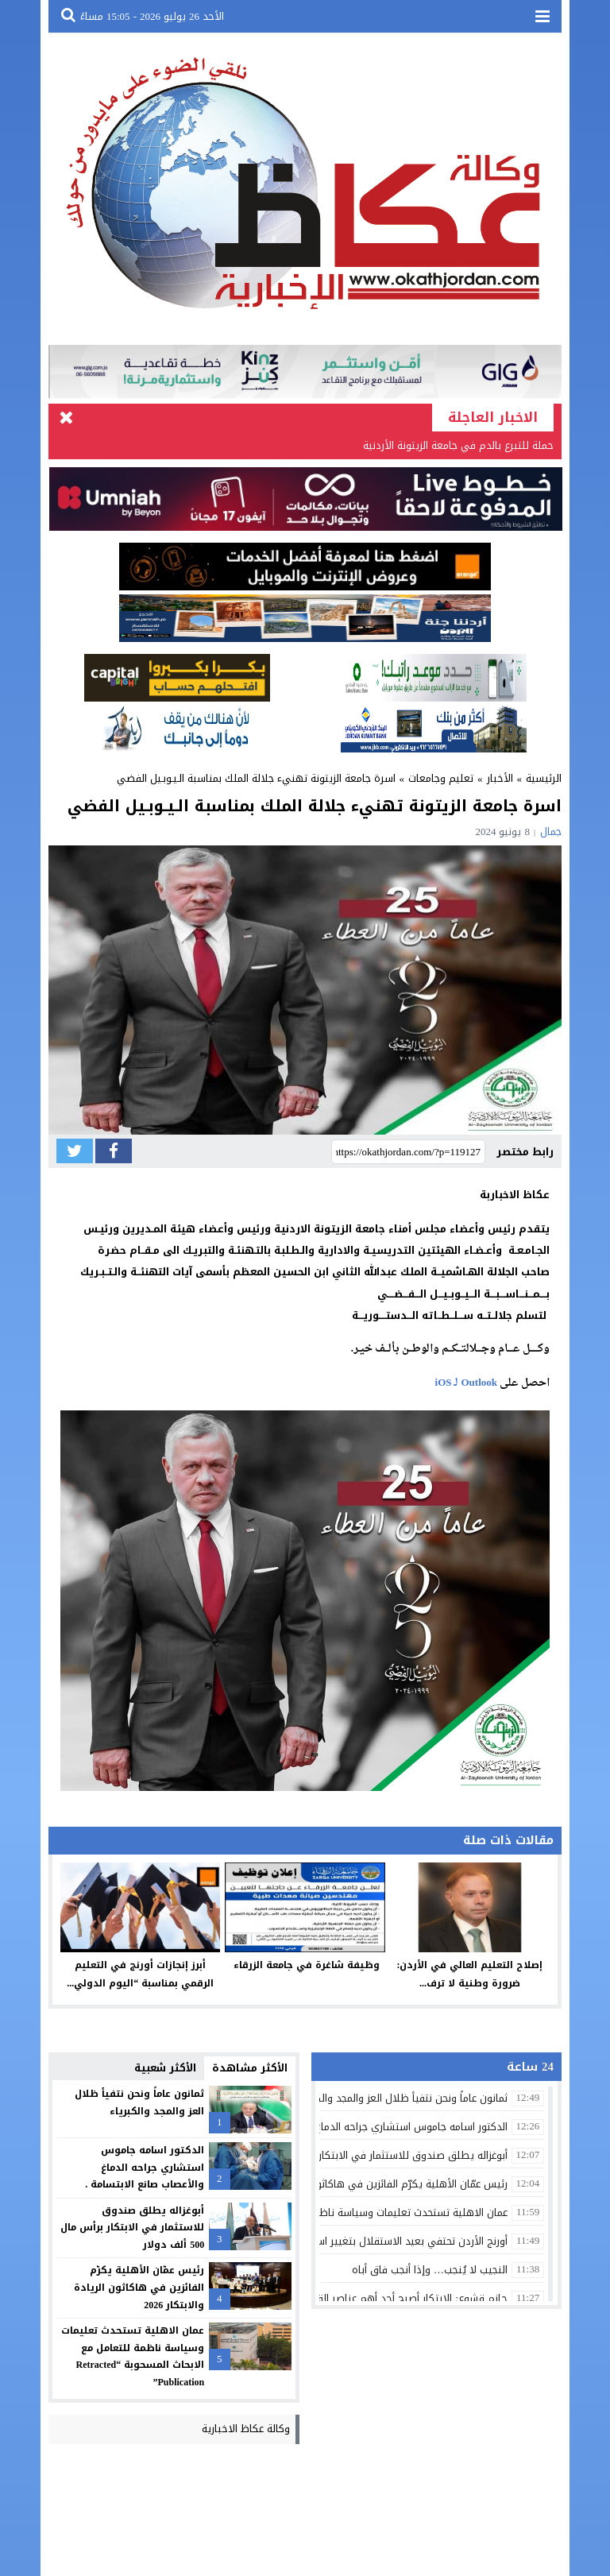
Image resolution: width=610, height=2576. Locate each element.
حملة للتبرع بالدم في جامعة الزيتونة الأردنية (458, 445)
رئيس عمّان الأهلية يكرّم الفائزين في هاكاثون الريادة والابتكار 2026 (139, 2287)
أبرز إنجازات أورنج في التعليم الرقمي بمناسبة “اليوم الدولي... (140, 1974)
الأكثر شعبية (165, 2068)
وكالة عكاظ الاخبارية (246, 2429)
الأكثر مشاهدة (250, 2068)
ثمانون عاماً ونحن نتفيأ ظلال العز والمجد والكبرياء (139, 2102)
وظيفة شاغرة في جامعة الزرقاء (305, 1965)
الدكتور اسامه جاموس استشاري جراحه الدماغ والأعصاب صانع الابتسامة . (144, 2167)
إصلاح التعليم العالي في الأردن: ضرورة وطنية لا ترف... (469, 1974)
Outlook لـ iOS (466, 1383)
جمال (551, 831)
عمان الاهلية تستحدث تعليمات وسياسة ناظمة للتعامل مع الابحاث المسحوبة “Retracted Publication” (132, 2356)
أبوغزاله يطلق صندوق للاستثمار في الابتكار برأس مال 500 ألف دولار (132, 2227)
